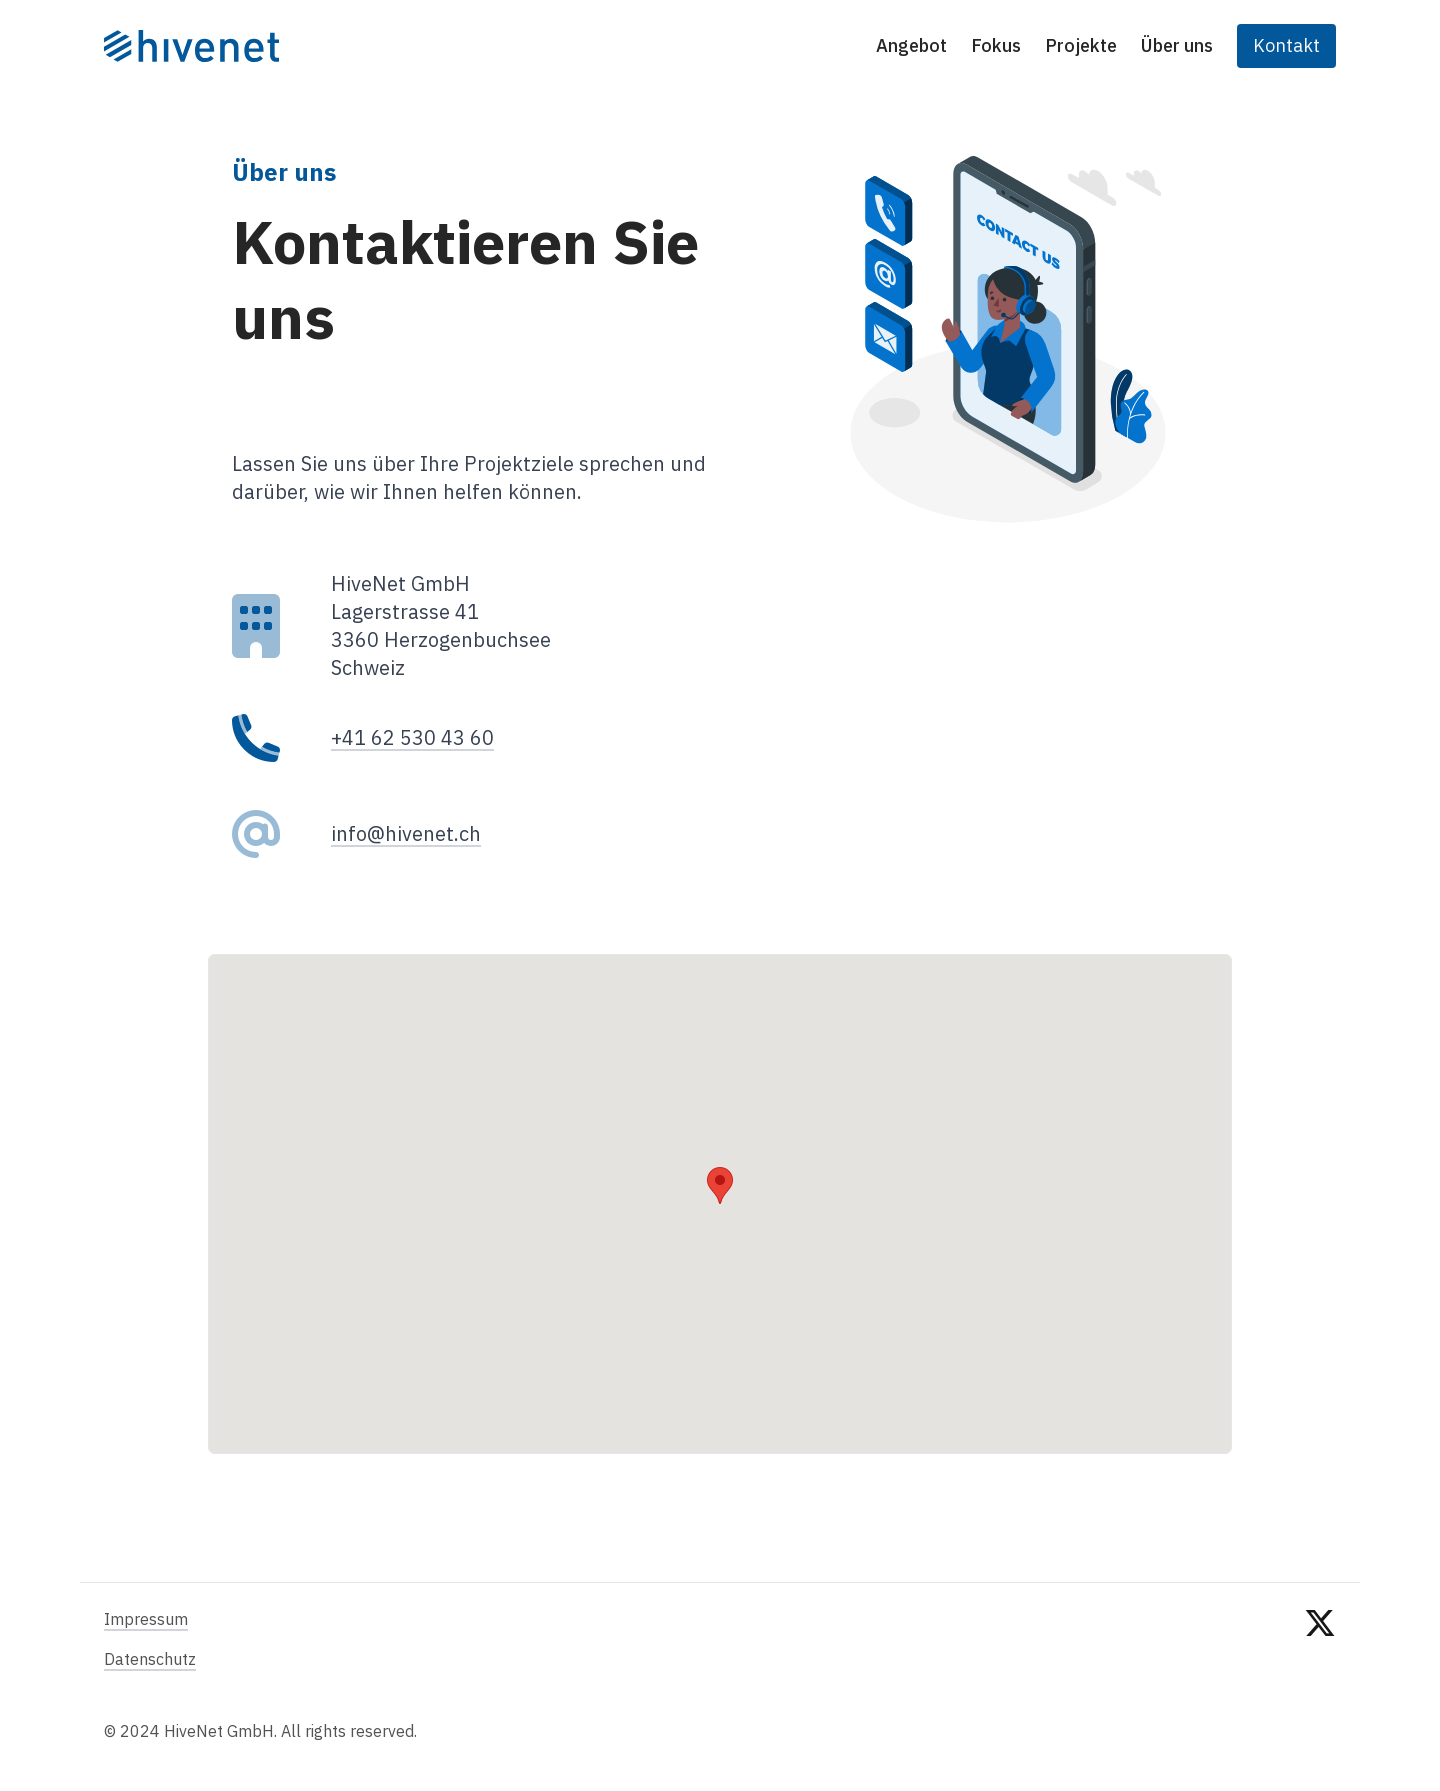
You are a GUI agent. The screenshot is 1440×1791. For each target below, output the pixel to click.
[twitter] (1320, 1675)
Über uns (1177, 45)
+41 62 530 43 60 (412, 737)
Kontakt (1286, 45)
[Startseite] (191, 46)
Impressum (146, 1619)
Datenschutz (150, 1659)
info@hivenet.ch (406, 833)
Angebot (911, 45)
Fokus (996, 45)
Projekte (1081, 45)
